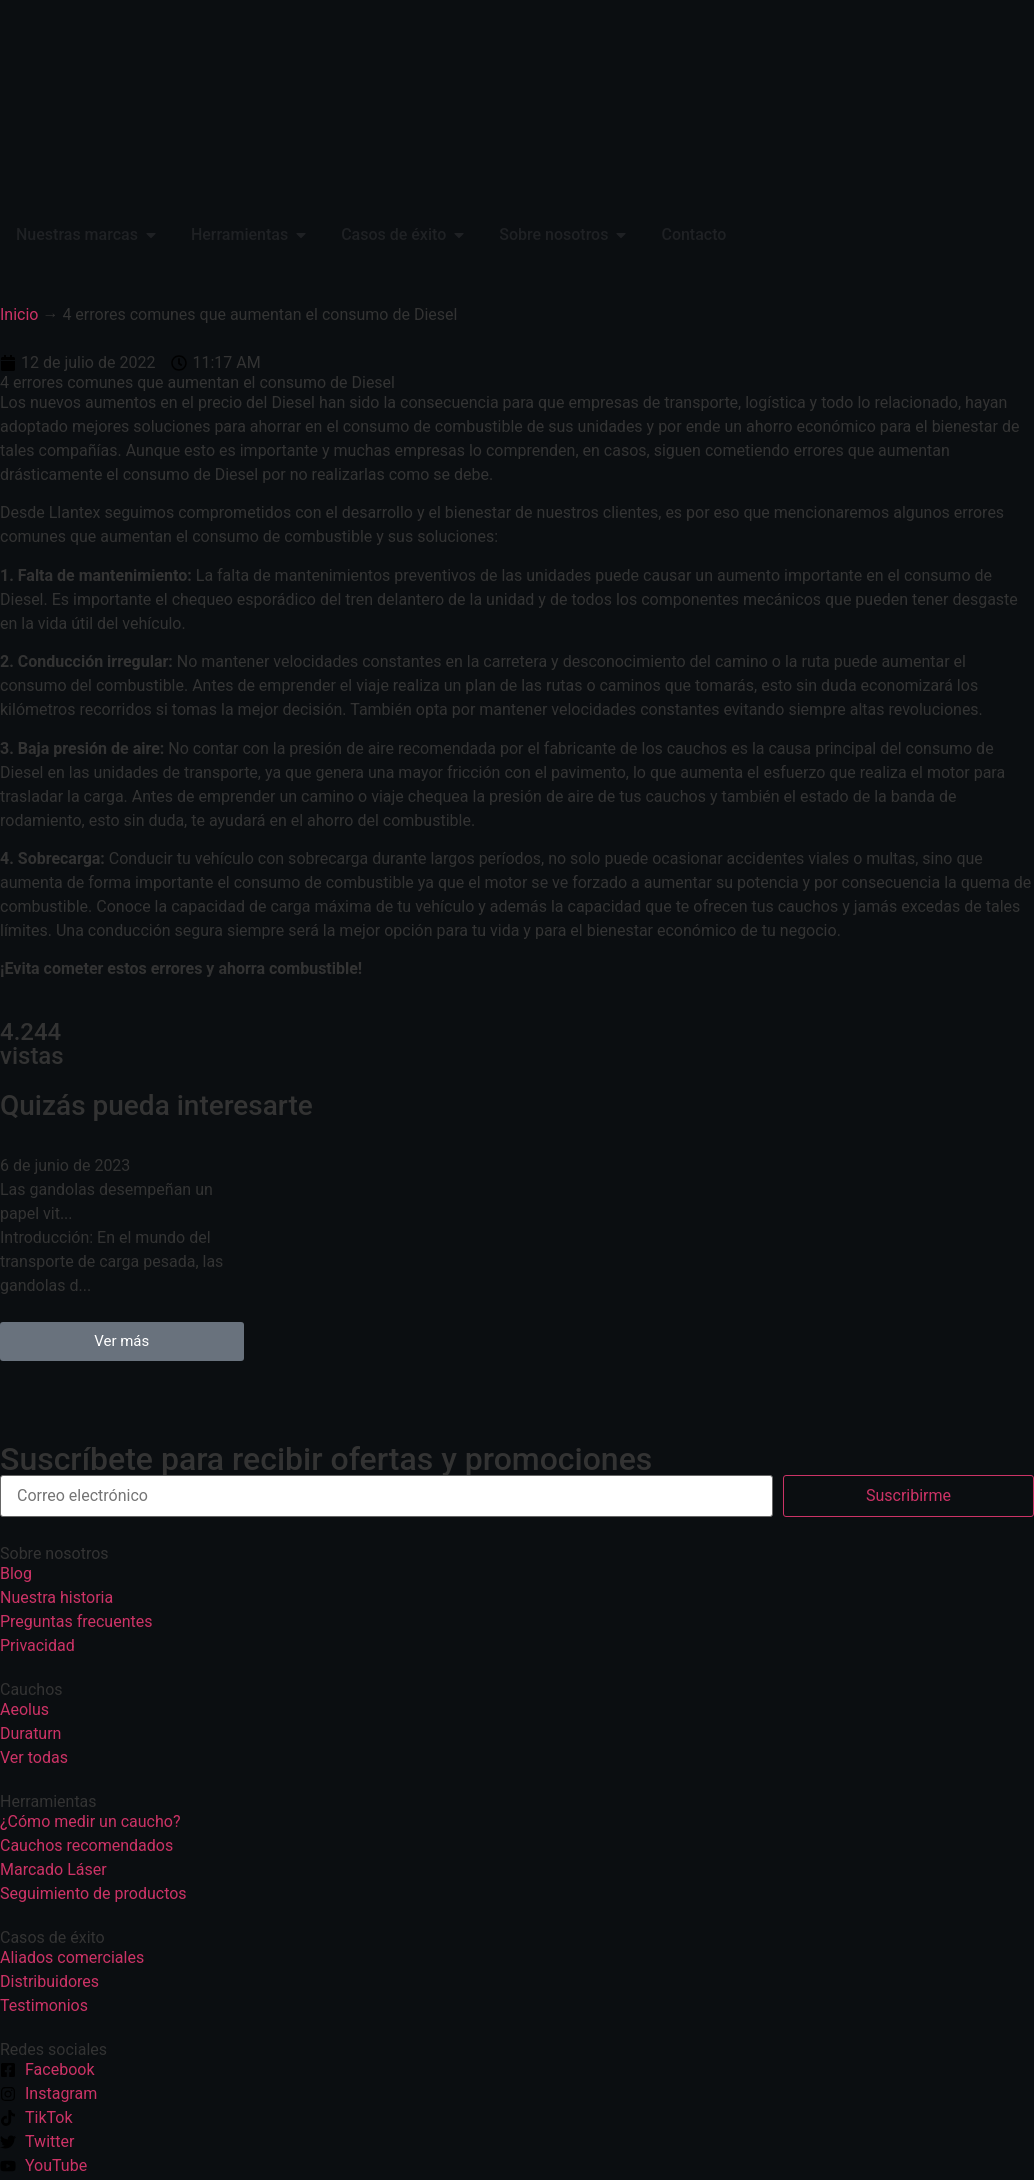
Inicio (19, 314)
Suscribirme (908, 1495)
